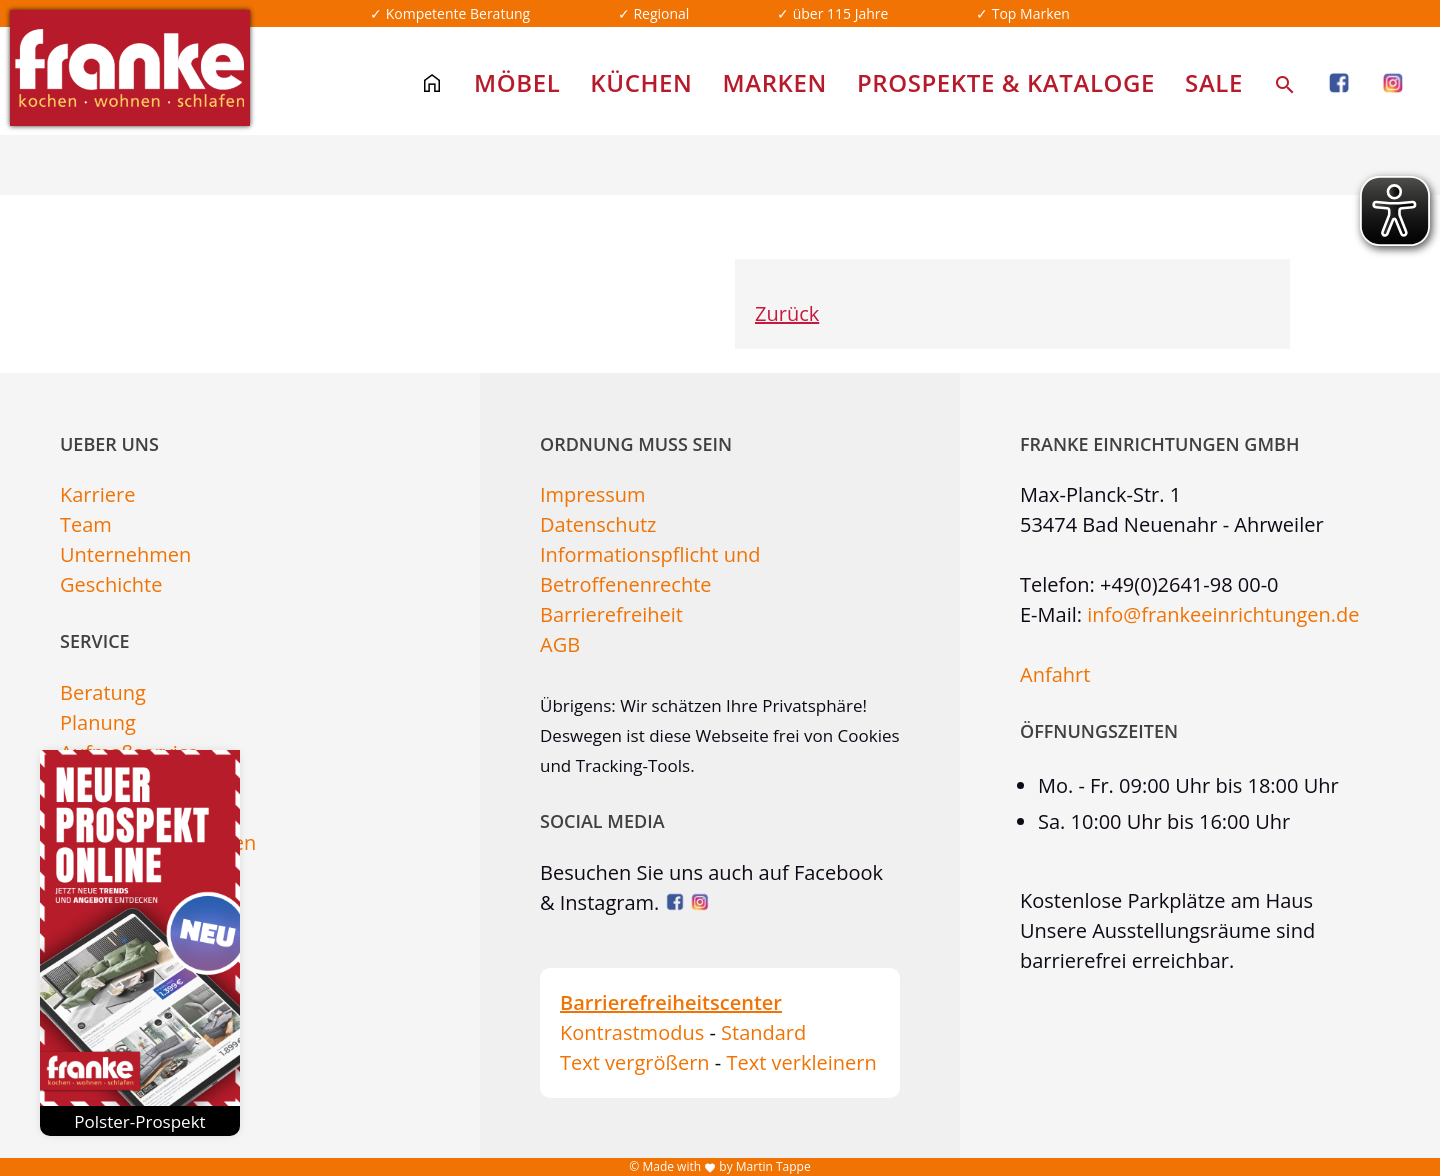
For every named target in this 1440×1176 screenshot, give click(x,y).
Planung (98, 722)
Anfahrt (1055, 674)
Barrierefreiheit (611, 614)
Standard (763, 1032)
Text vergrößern (635, 1062)
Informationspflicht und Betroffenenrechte (650, 569)
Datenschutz (598, 524)
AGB (560, 644)
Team (86, 524)
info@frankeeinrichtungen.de (1223, 614)
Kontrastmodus (632, 1032)
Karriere (97, 494)
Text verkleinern (801, 1062)
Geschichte (111, 584)
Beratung (103, 692)
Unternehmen (125, 554)
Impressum (593, 494)
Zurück (787, 313)
